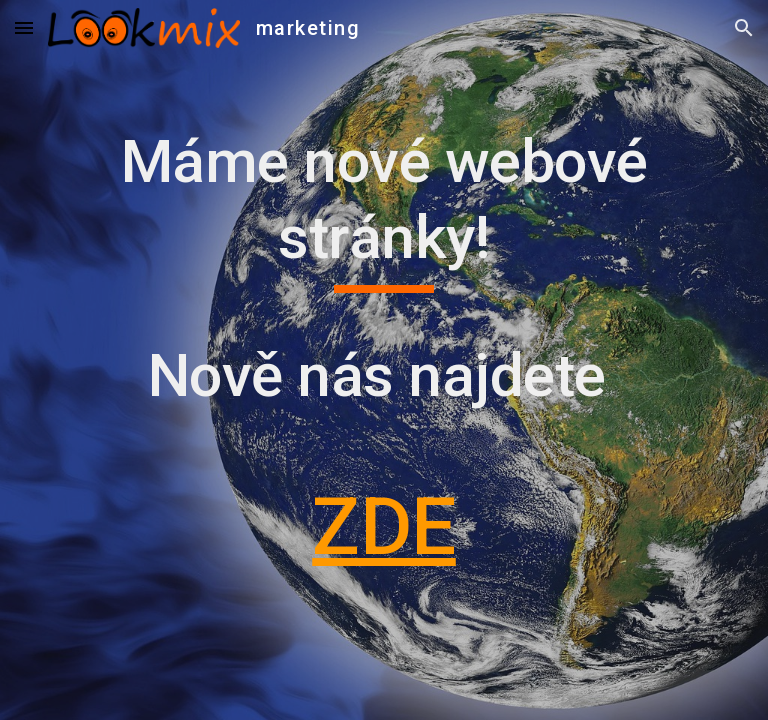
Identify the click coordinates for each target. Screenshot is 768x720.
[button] (24, 27)
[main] (383, 360)
